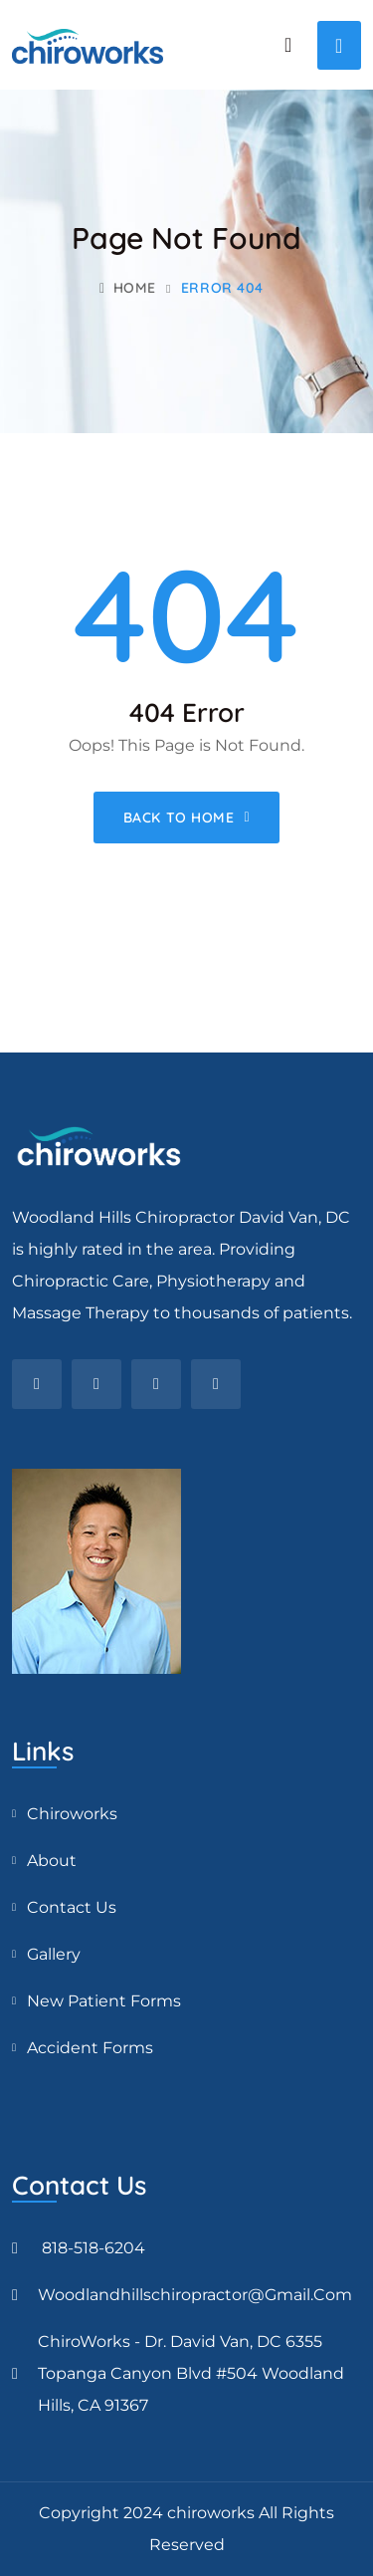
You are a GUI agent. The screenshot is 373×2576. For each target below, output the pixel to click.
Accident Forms (90, 2047)
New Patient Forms (104, 2000)
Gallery (54, 1954)
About (52, 1860)
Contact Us (71, 1907)
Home (127, 288)
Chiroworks (72, 1813)
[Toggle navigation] (339, 45)
